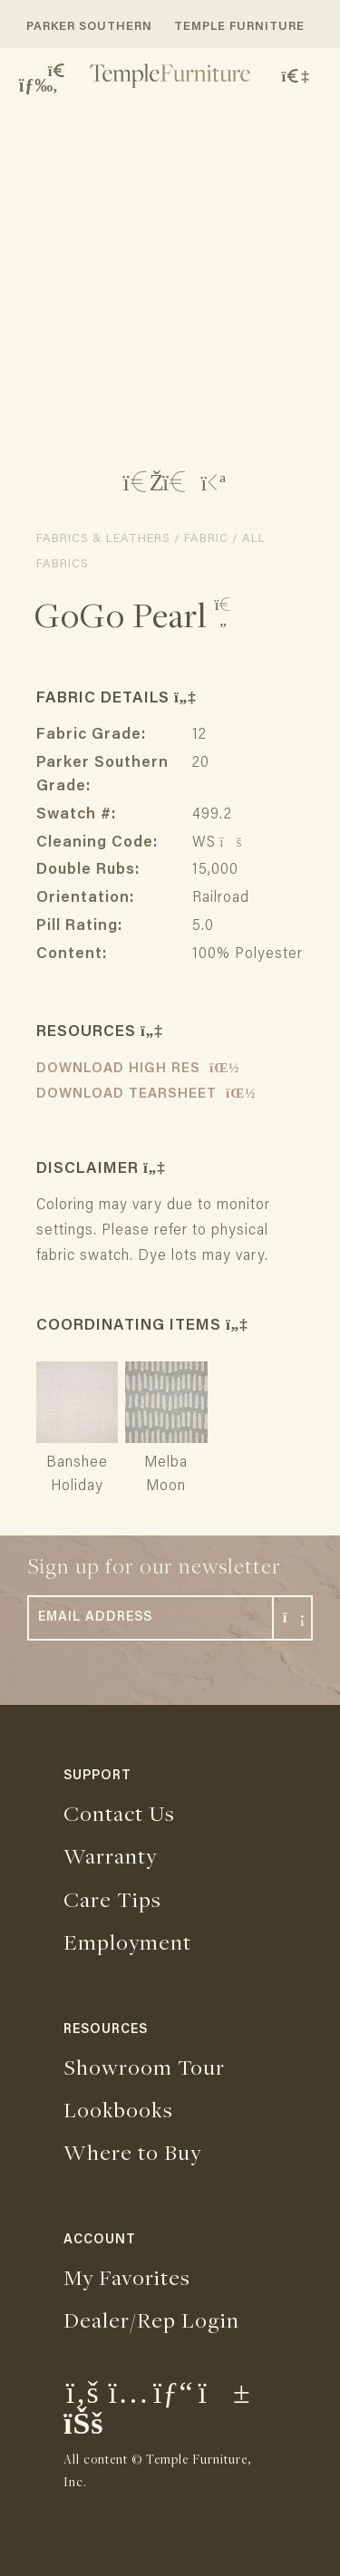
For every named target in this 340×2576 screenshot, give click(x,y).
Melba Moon (166, 1463)
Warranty (110, 1855)
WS (214, 843)
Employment (127, 1941)
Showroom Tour (144, 2066)
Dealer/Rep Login (151, 2319)
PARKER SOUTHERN (89, 27)
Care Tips (112, 1898)
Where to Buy (132, 2151)
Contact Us (119, 1812)
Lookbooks (118, 2109)
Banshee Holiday (77, 1463)
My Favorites (126, 2276)
